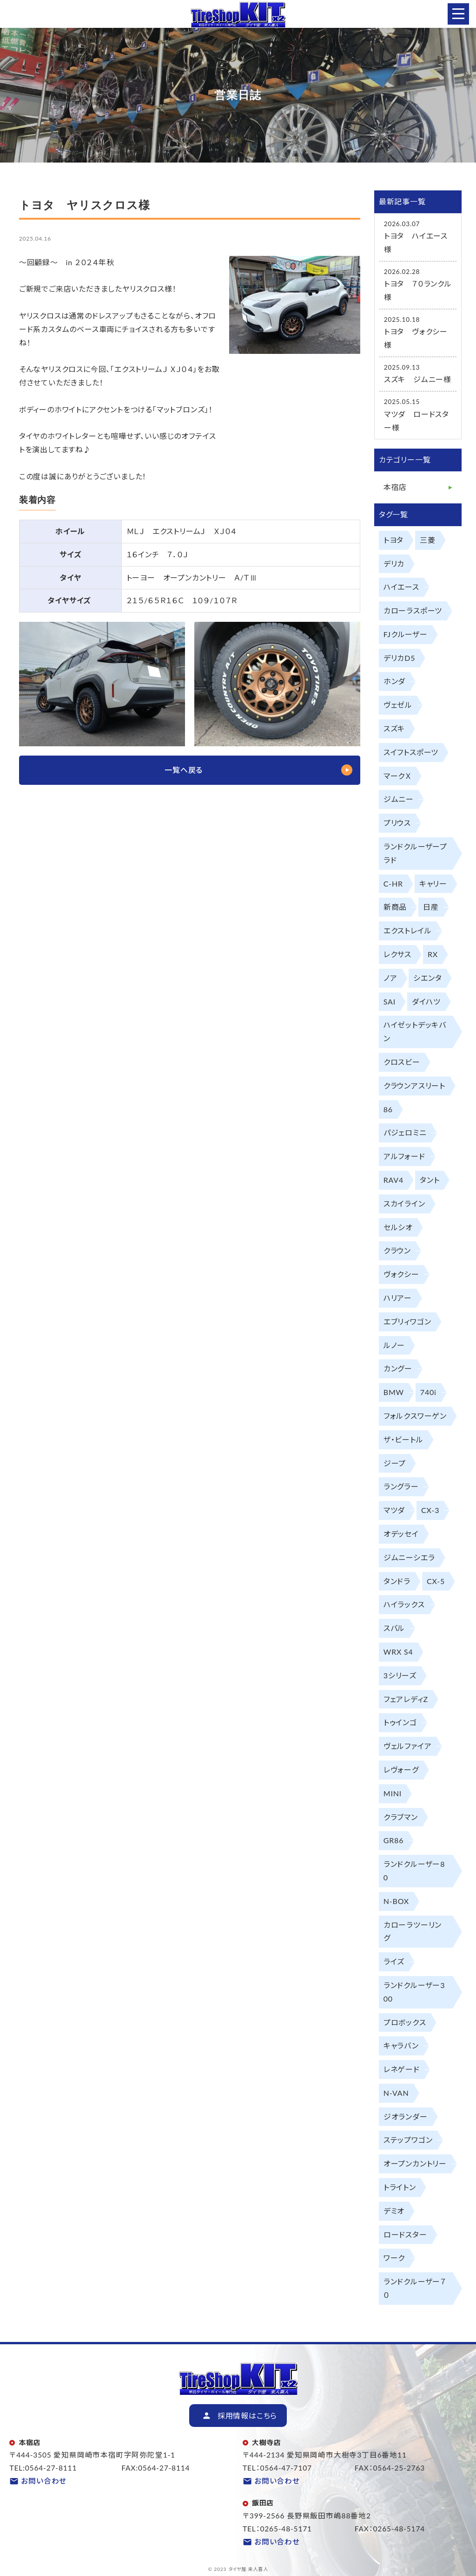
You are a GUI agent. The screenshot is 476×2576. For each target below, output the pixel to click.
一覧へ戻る (184, 769)
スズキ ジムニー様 (417, 379)
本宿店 (395, 487)
